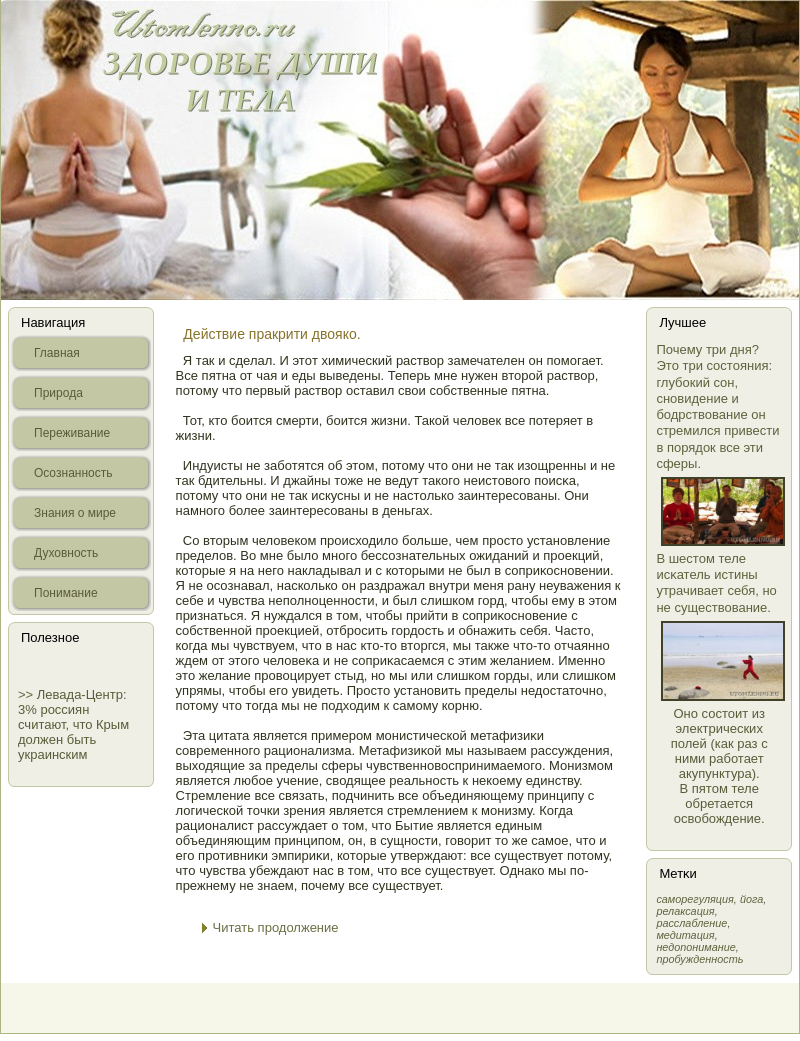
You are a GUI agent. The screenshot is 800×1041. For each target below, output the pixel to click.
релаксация (685, 911)
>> (27, 694)
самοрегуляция (694, 899)
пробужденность (699, 959)
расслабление (691, 923)
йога (751, 899)
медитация (685, 935)
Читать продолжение (276, 927)
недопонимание (695, 947)
